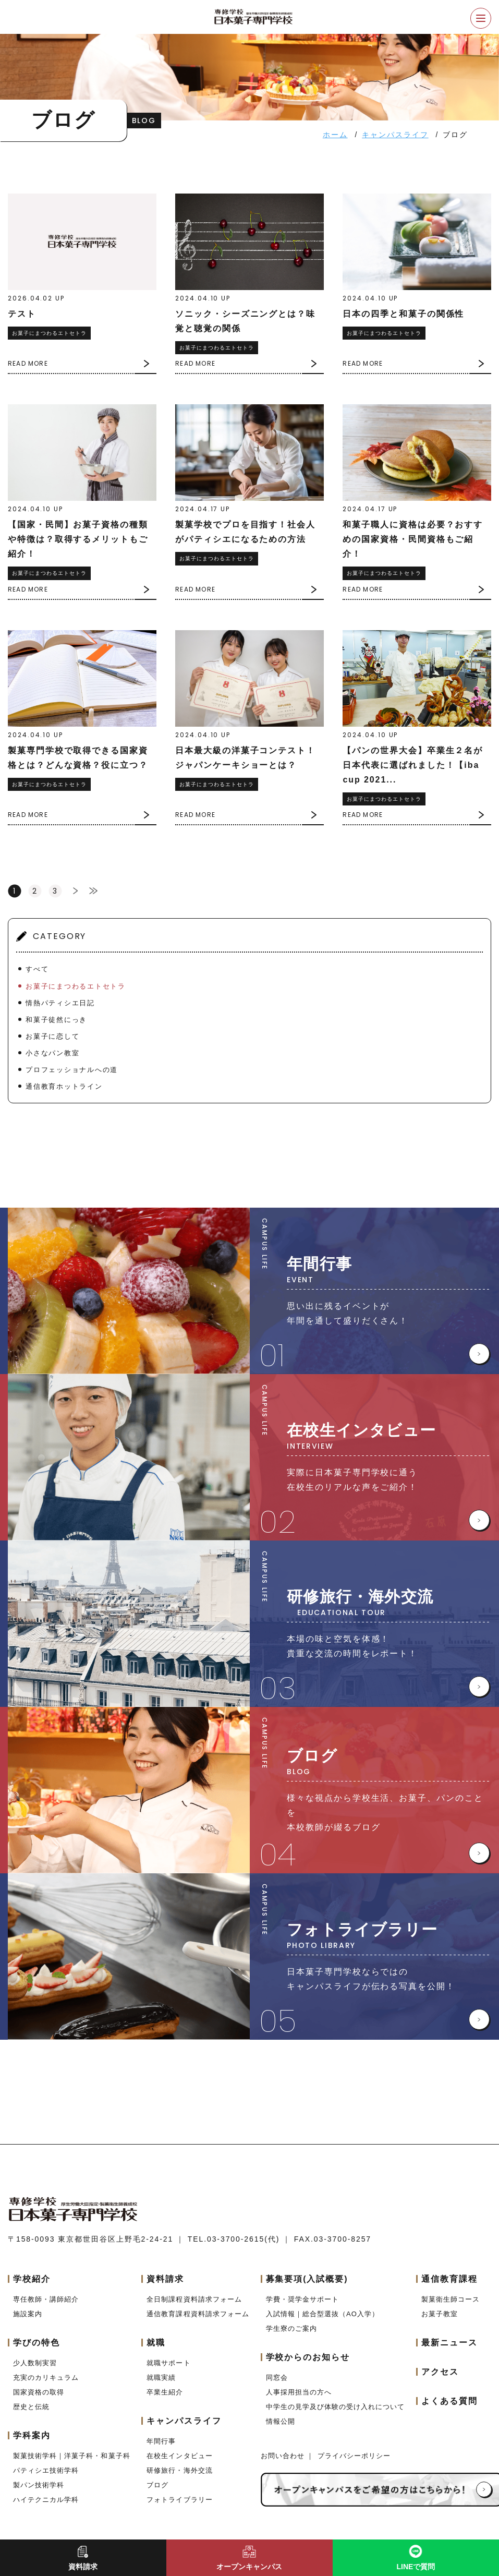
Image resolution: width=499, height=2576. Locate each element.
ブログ (157, 2485)
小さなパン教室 (53, 1053)
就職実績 (161, 2377)
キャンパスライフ (395, 134)
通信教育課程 (449, 2278)
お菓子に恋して (53, 1036)
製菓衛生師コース (450, 2299)
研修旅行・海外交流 (179, 2470)
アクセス (440, 2371)
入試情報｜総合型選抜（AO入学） (322, 2314)
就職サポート (168, 2363)
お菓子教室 (439, 2314)
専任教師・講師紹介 (46, 2299)
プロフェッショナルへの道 (72, 1070)
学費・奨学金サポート (302, 2299)
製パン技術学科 (38, 2485)
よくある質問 (449, 2401)
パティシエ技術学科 (46, 2470)
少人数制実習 (35, 2363)
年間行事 (161, 2441)
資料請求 (165, 2278)
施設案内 (27, 2314)
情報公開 (280, 2421)
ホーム (335, 134)
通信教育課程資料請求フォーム (198, 2314)
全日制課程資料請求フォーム (194, 2299)
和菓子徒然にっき (57, 1020)
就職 (156, 2342)
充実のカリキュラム (46, 2377)
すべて (37, 969)
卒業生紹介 (165, 2392)
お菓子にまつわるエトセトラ (76, 986)
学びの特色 (36, 2342)
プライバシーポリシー (354, 2456)
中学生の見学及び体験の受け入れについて (335, 2407)
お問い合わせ (284, 2456)
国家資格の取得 (38, 2392)
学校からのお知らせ (308, 2357)
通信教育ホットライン (64, 1086)
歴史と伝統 (31, 2407)
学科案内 (32, 2435)
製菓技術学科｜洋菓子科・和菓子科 (71, 2456)
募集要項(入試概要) (307, 2278)
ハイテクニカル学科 (46, 2499)
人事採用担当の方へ (299, 2392)
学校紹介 (32, 2278)
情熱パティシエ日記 (60, 1003)
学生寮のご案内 (291, 2328)
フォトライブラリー (179, 2499)
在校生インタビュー (179, 2456)
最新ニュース (449, 2342)
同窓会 (277, 2377)
